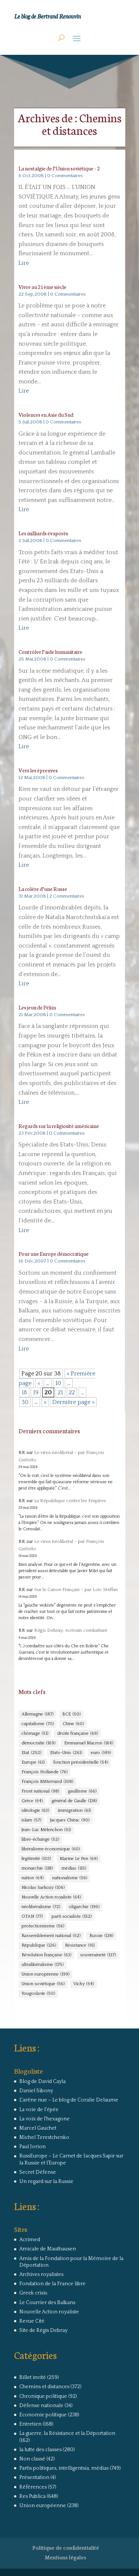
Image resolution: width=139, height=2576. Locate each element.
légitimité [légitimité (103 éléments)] (36, 1859)
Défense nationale (41, 2406)
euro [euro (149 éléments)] (101, 1753)
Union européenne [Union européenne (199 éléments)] (45, 1974)
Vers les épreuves (38, 770)
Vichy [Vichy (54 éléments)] (83, 1984)
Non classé (32, 2459)
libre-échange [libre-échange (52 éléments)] (40, 1839)
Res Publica (32, 2496)
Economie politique (43, 2415)
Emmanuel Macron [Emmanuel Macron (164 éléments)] (88, 1743)
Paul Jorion (32, 2147)
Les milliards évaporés (43, 533)
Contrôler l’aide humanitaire (50, 651)
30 (25, 1402)
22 (72, 1392)
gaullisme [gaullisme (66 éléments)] (82, 1791)
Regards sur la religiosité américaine (59, 1125)
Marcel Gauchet (37, 2128)
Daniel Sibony (36, 2091)
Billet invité (32, 2377)
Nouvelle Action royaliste (49, 2312)
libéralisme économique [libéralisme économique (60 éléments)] (50, 1849)
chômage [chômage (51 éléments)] (34, 1733)
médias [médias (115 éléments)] (74, 1868)
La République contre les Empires (70, 1500)
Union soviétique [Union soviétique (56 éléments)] (42, 1984)
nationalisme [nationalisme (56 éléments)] (69, 1878)
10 (58, 1383)
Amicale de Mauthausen (47, 2249)
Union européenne (42, 2506)
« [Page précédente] (38, 1383)
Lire (24, 263)
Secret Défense (37, 2172)
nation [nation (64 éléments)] (32, 1878)
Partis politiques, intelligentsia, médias (64, 2468)
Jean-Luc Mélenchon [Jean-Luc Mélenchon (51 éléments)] (46, 1830)
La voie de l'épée (39, 2110)
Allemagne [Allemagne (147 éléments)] (37, 1714)
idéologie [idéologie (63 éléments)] (35, 1810)
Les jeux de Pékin (37, 1007)
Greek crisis (33, 2293)
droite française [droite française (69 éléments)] (77, 1733)
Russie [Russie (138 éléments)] (101, 1936)
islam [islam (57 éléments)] (31, 1820)
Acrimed (29, 2240)
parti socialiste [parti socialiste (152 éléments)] (72, 1916)
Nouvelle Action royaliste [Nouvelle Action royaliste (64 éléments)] (51, 1897)
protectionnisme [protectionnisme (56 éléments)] (42, 1926)
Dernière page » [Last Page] (73, 1402)
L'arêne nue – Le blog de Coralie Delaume (68, 2100)
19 (36, 1392)
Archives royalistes (41, 2274)
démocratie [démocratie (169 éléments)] (38, 1743)
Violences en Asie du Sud (46, 414)
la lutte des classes (40, 2450)
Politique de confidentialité (65, 2548)
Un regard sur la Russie (46, 2181)
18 (24, 1392)
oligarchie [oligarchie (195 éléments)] (84, 1907)
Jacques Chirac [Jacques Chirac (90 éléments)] (69, 1820)
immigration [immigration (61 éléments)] (74, 1810)
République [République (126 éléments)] (38, 1945)
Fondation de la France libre (52, 2284)
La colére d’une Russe (43, 888)
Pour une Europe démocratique (54, 1253)
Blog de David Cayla (42, 2081)
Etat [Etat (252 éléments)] (31, 1753)
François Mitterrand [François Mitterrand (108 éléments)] (47, 1781)
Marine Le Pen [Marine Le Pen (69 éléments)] (78, 1859)
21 (60, 1392)
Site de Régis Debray (43, 2330)
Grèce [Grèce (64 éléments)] (32, 1801)
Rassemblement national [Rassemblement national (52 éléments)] (50, 1936)
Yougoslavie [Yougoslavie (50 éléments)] (38, 1993)
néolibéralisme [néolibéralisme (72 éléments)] (40, 1907)
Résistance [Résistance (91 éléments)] (80, 1945)
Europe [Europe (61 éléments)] (32, 1762)
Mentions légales (65, 2558)
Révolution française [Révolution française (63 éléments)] (46, 1955)
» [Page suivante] (45, 1402)
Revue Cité (31, 2321)
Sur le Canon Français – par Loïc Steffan (76, 1589)
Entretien (30, 2424)
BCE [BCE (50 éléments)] (71, 1714)
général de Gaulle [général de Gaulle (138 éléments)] (74, 1801)
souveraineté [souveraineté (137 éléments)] (98, 1955)
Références (33, 2487)
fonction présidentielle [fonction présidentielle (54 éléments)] (80, 1762)
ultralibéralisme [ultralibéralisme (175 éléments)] (42, 1964)
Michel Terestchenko (44, 2137)
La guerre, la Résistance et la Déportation (67, 2433)
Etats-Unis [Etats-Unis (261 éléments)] (66, 1753)
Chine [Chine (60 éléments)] (73, 1724)
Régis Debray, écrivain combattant (70, 1630)
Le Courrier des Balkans (47, 2303)
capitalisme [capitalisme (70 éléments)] (37, 1724)
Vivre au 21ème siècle (42, 286)
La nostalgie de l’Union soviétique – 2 (59, 168)
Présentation (34, 2477)
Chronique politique (43, 2396)
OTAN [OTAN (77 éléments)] (32, 1916)
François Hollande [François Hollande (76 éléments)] (44, 1772)
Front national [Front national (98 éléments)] (40, 1791)
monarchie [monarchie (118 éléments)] (37, 1868)
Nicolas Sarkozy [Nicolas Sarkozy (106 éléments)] (42, 1887)
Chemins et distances (44, 2387)
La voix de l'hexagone (44, 2119)
